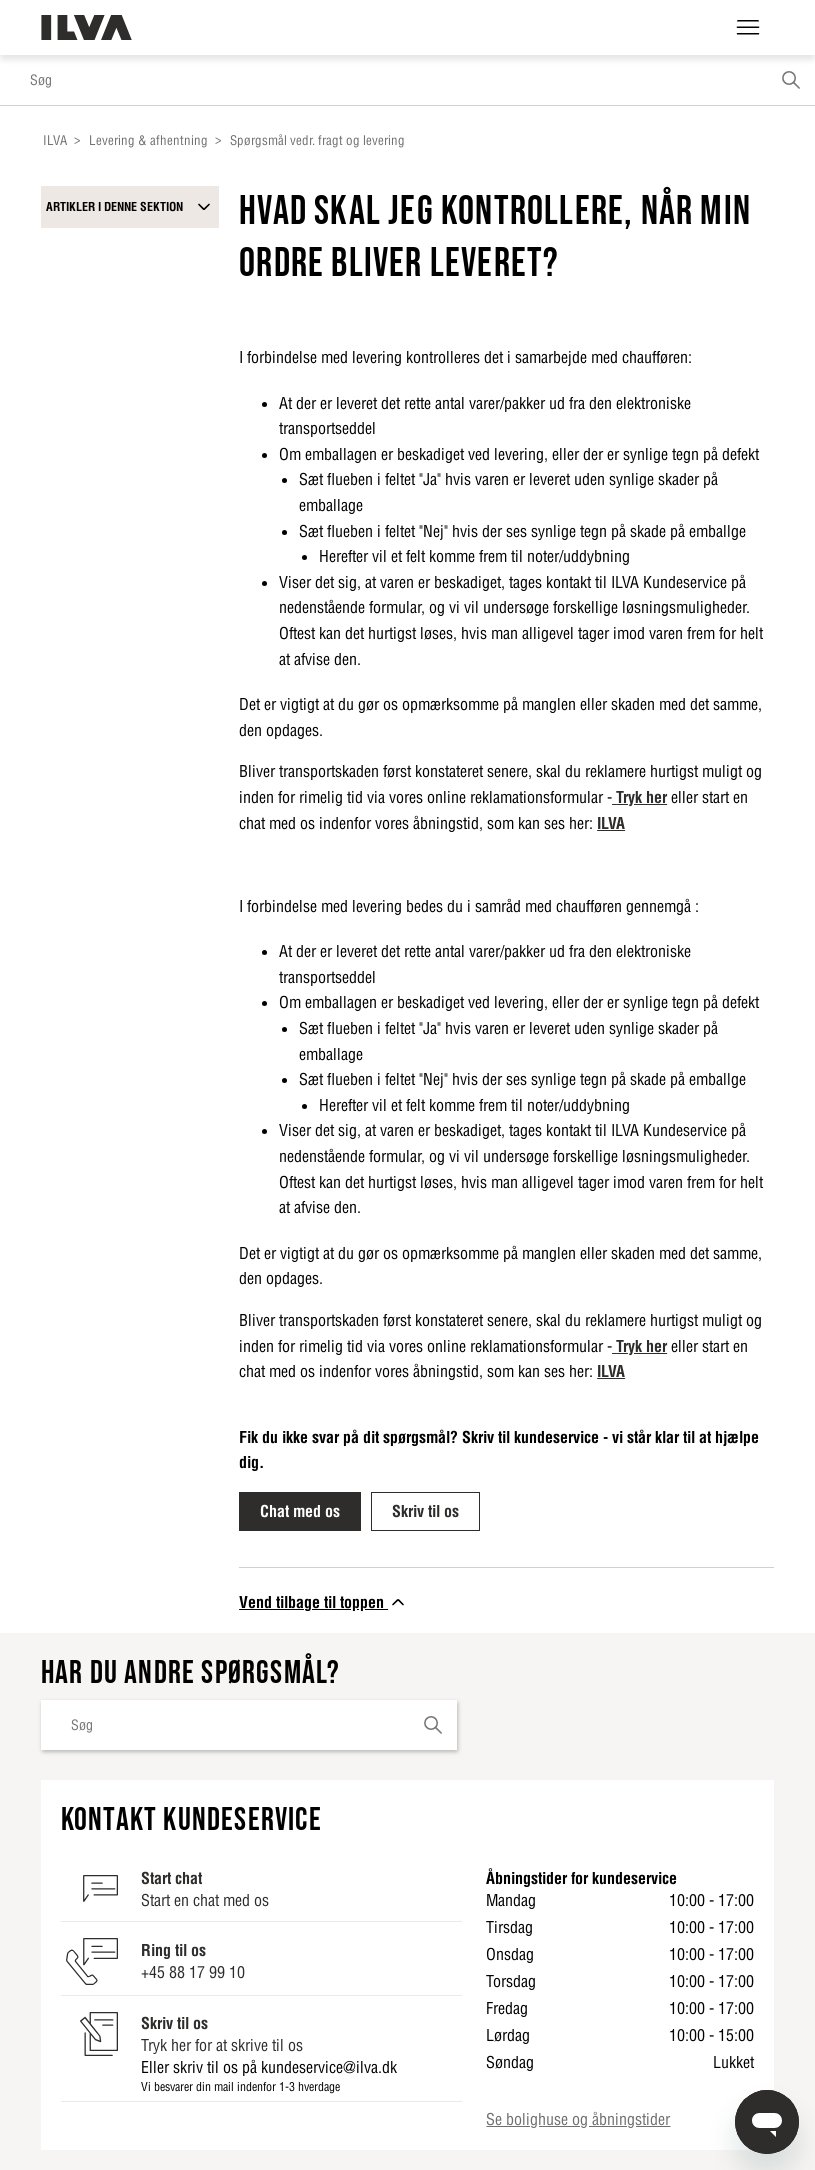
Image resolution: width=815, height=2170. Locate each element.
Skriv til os (425, 1511)
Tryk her (641, 797)
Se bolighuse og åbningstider (578, 2119)
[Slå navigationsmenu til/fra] (748, 28)
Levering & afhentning (148, 140)
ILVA (55, 140)
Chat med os (300, 1511)
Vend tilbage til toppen (323, 1602)
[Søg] (407, 80)
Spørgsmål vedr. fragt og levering (317, 140)
